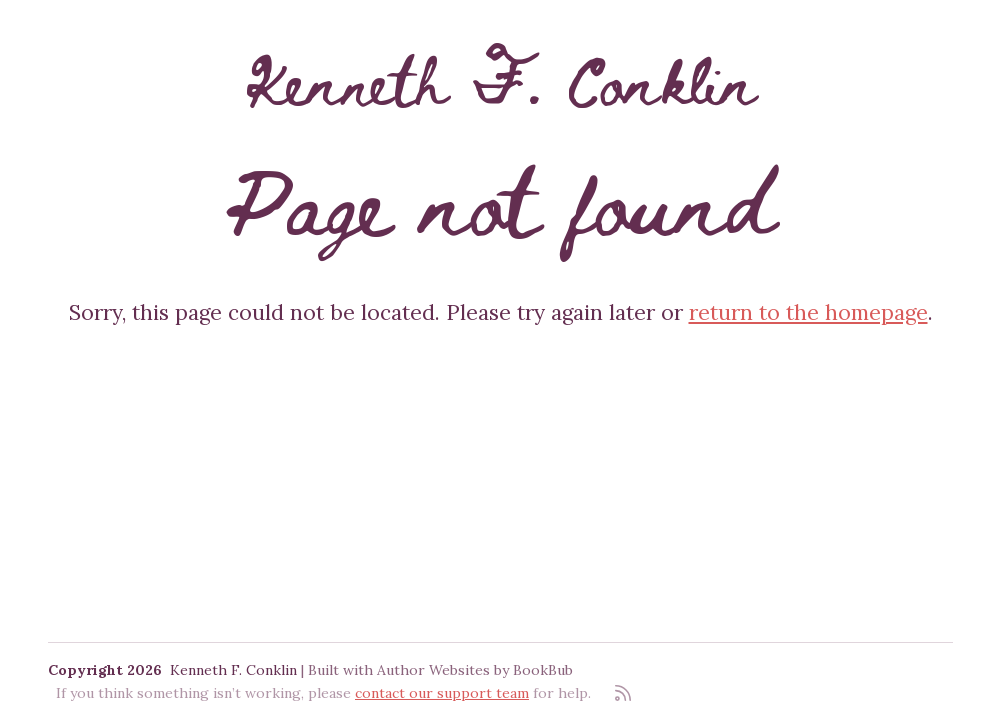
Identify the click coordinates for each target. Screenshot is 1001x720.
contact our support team (442, 693)
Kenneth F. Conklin (501, 79)
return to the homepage (808, 312)
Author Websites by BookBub (475, 670)
